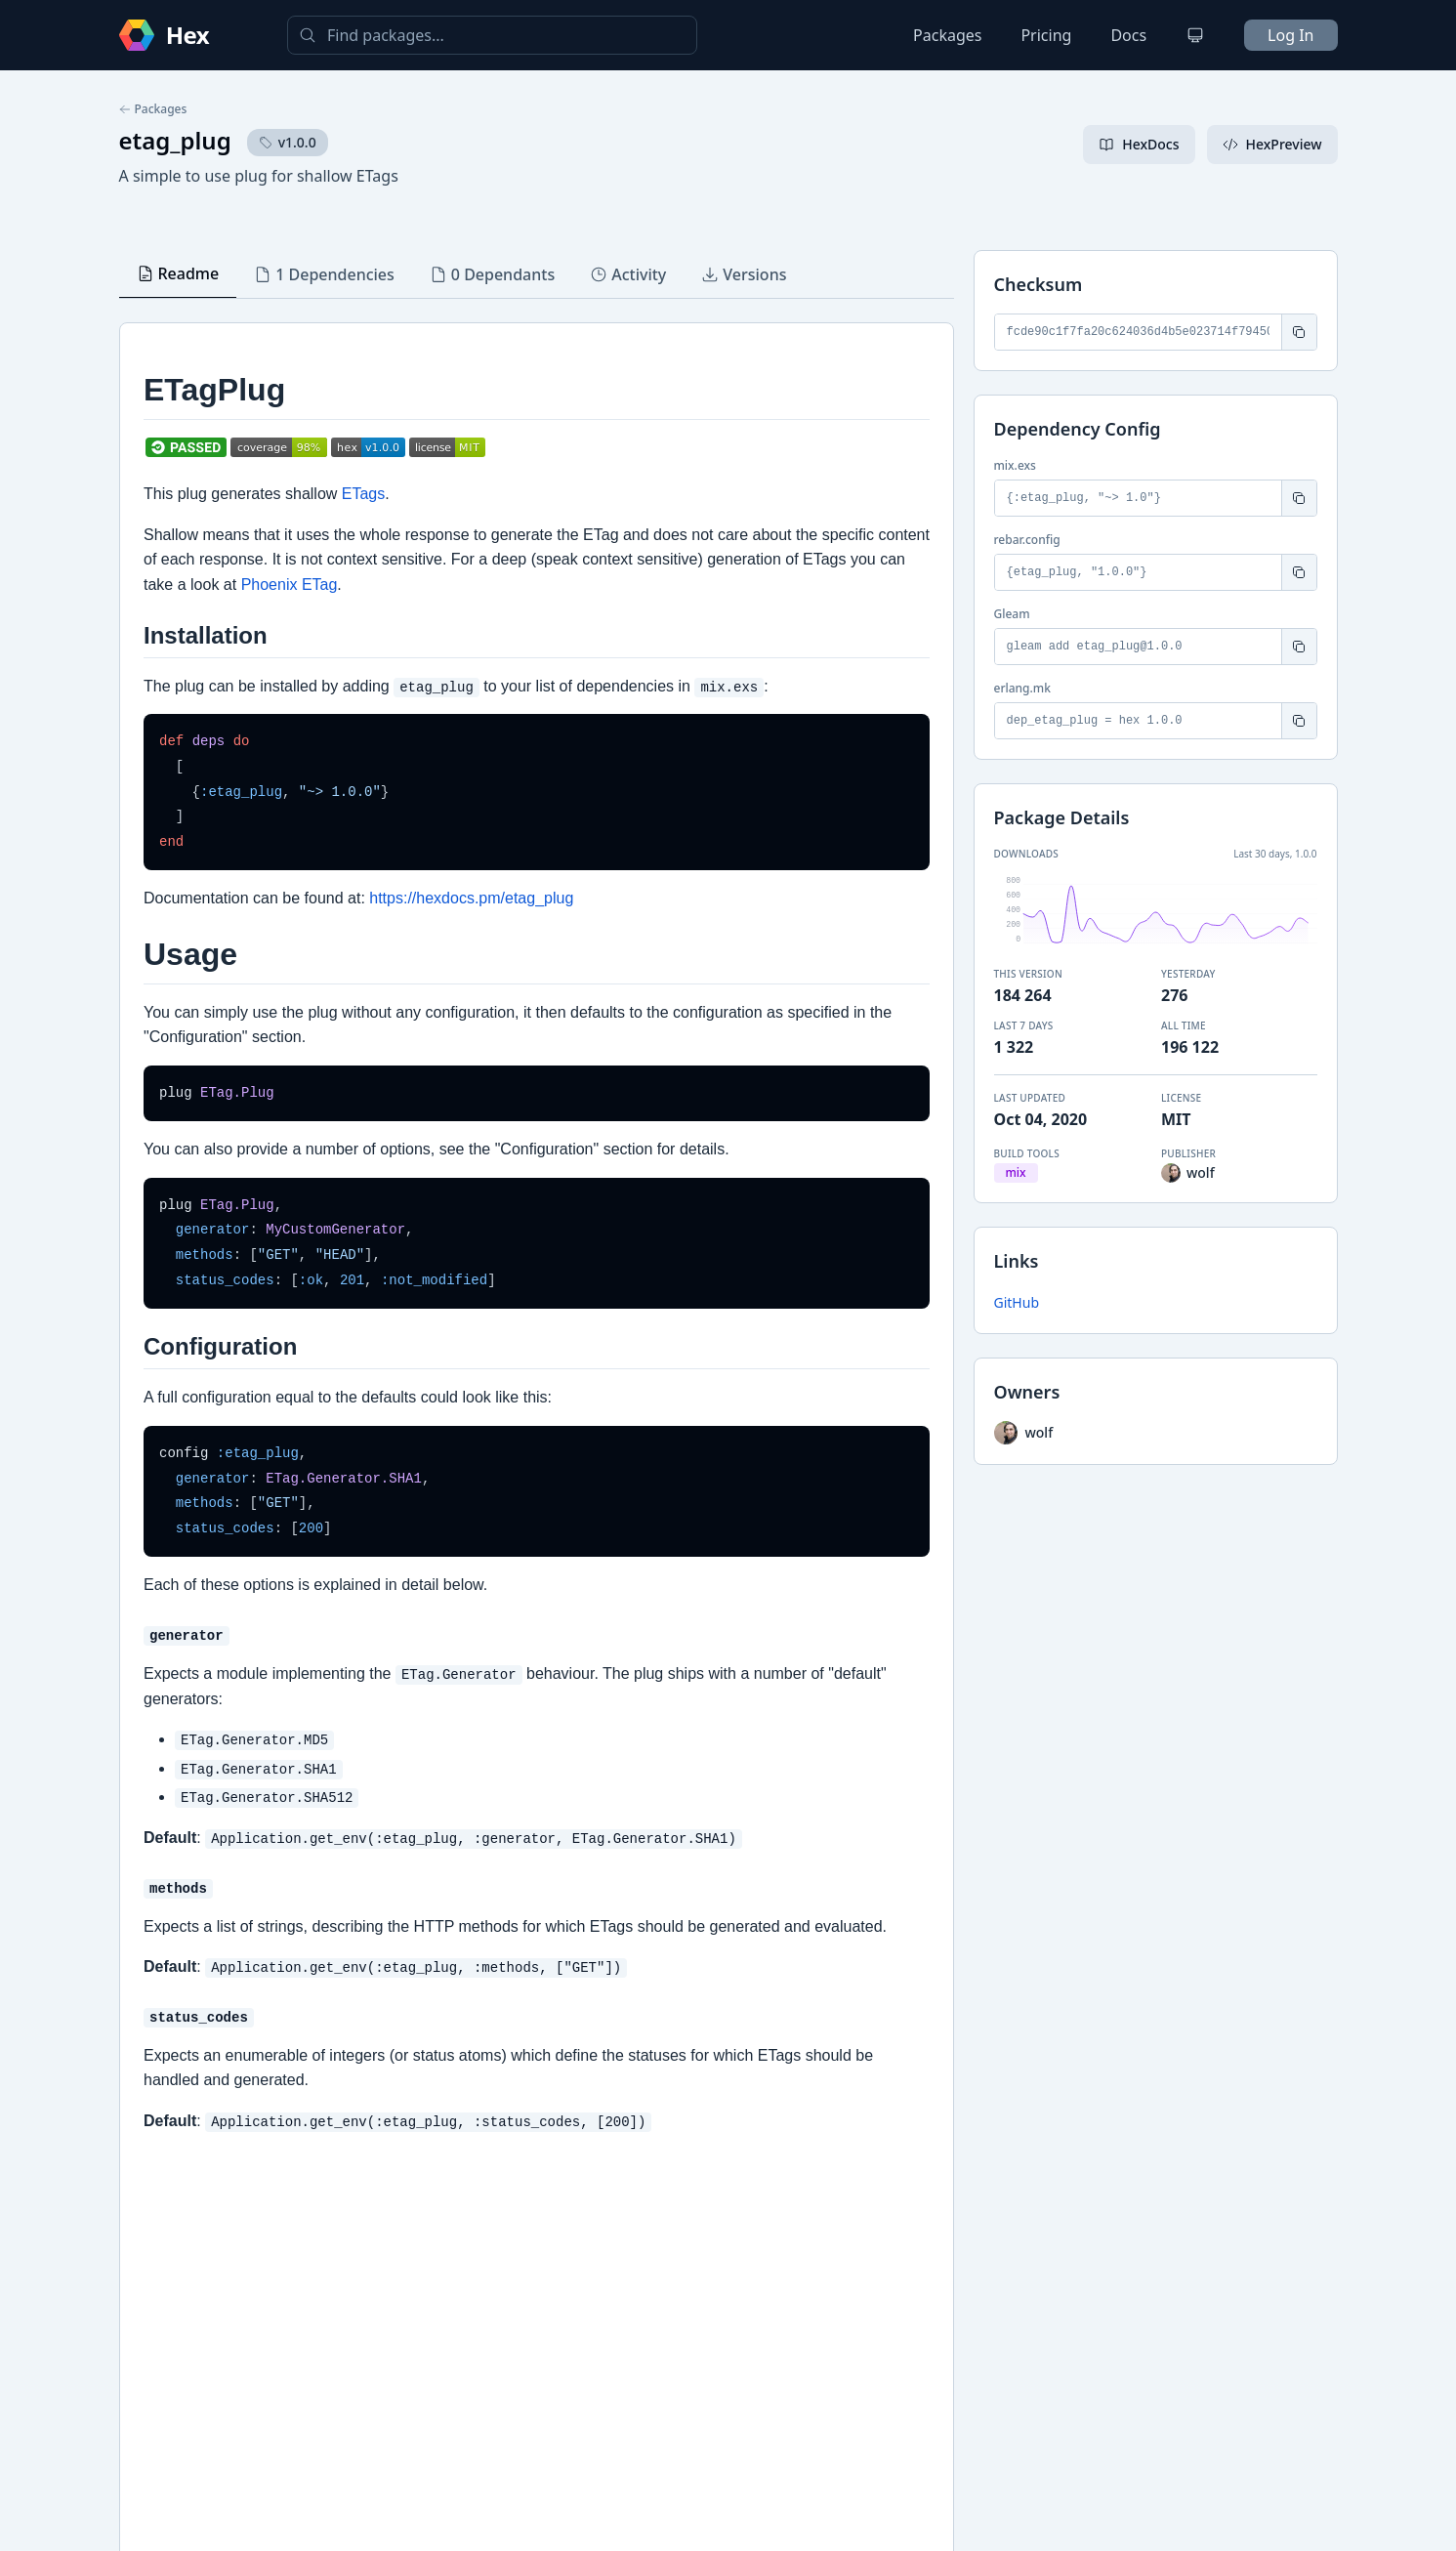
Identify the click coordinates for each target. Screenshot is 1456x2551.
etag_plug (175, 140)
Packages (947, 35)
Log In (1290, 35)
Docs (1128, 35)
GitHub (1017, 1302)
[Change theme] (1195, 35)
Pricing (1045, 35)
